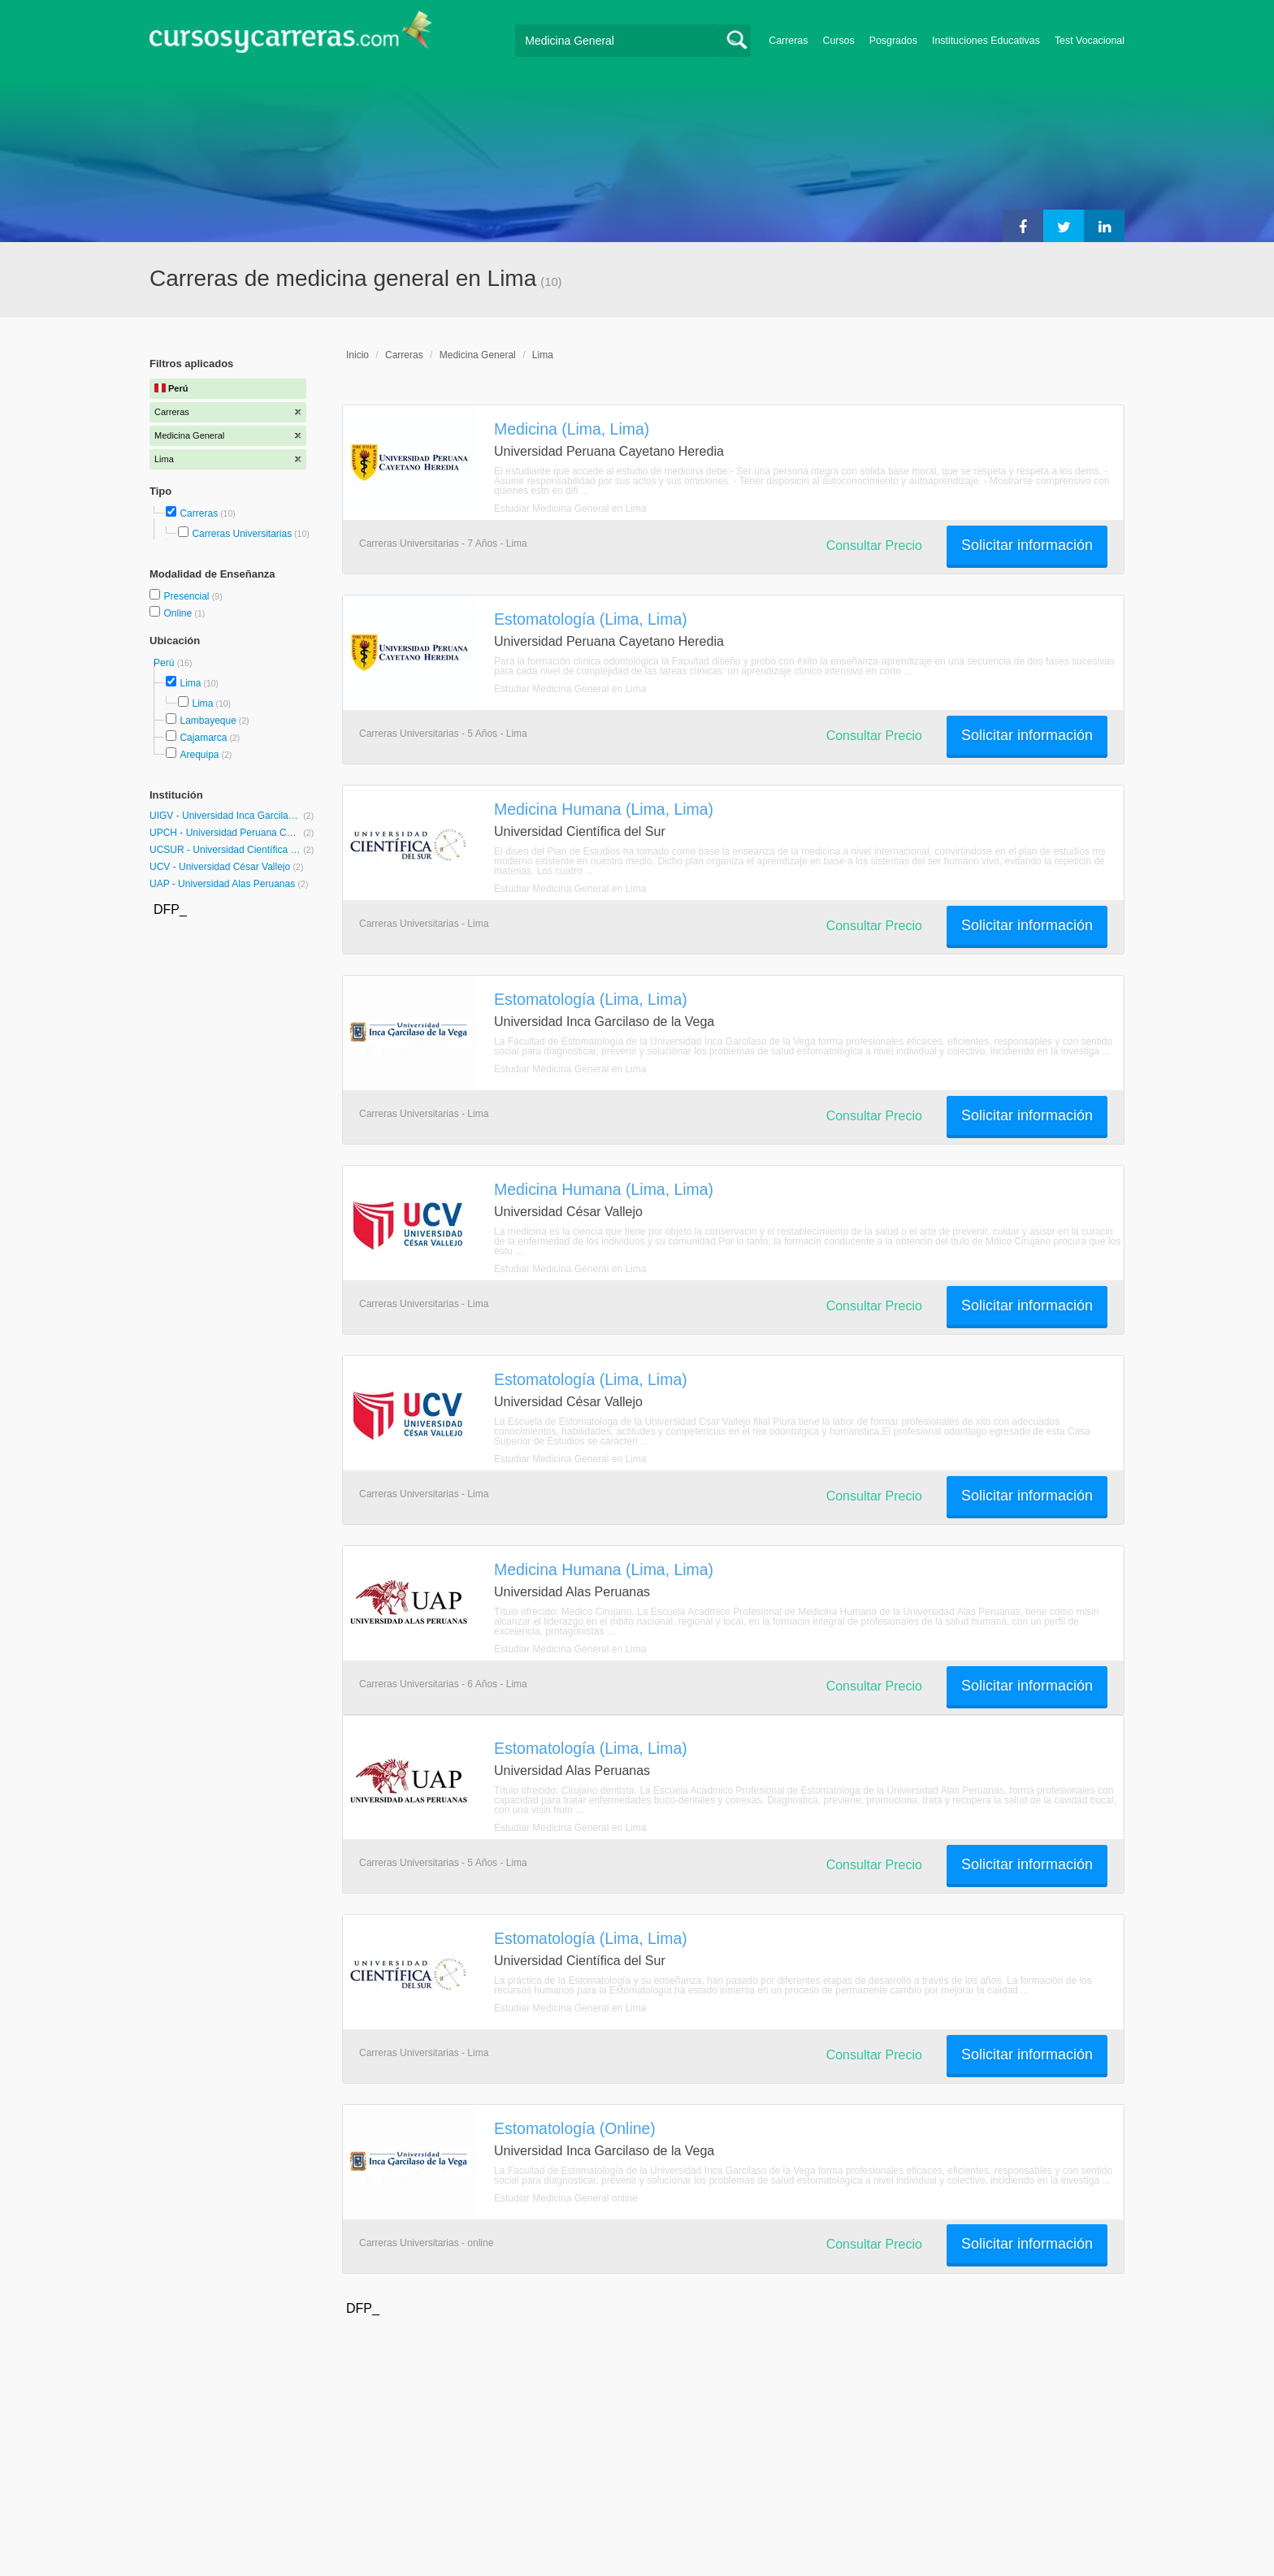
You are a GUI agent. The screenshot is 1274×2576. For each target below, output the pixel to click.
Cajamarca (203, 737)
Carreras (788, 40)
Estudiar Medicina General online (566, 2198)
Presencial (187, 596)
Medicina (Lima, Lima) (571, 429)
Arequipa (199, 754)
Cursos (838, 40)
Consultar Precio (874, 545)
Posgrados (893, 40)
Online (178, 613)
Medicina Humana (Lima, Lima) (603, 809)
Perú (165, 663)
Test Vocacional (1089, 40)
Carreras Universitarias (242, 533)
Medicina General (478, 355)
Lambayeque (208, 720)
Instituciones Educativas (986, 40)
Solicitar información (1027, 545)
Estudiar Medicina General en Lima (570, 508)
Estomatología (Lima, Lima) (590, 619)
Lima (190, 683)
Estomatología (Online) (575, 2128)
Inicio (357, 355)
